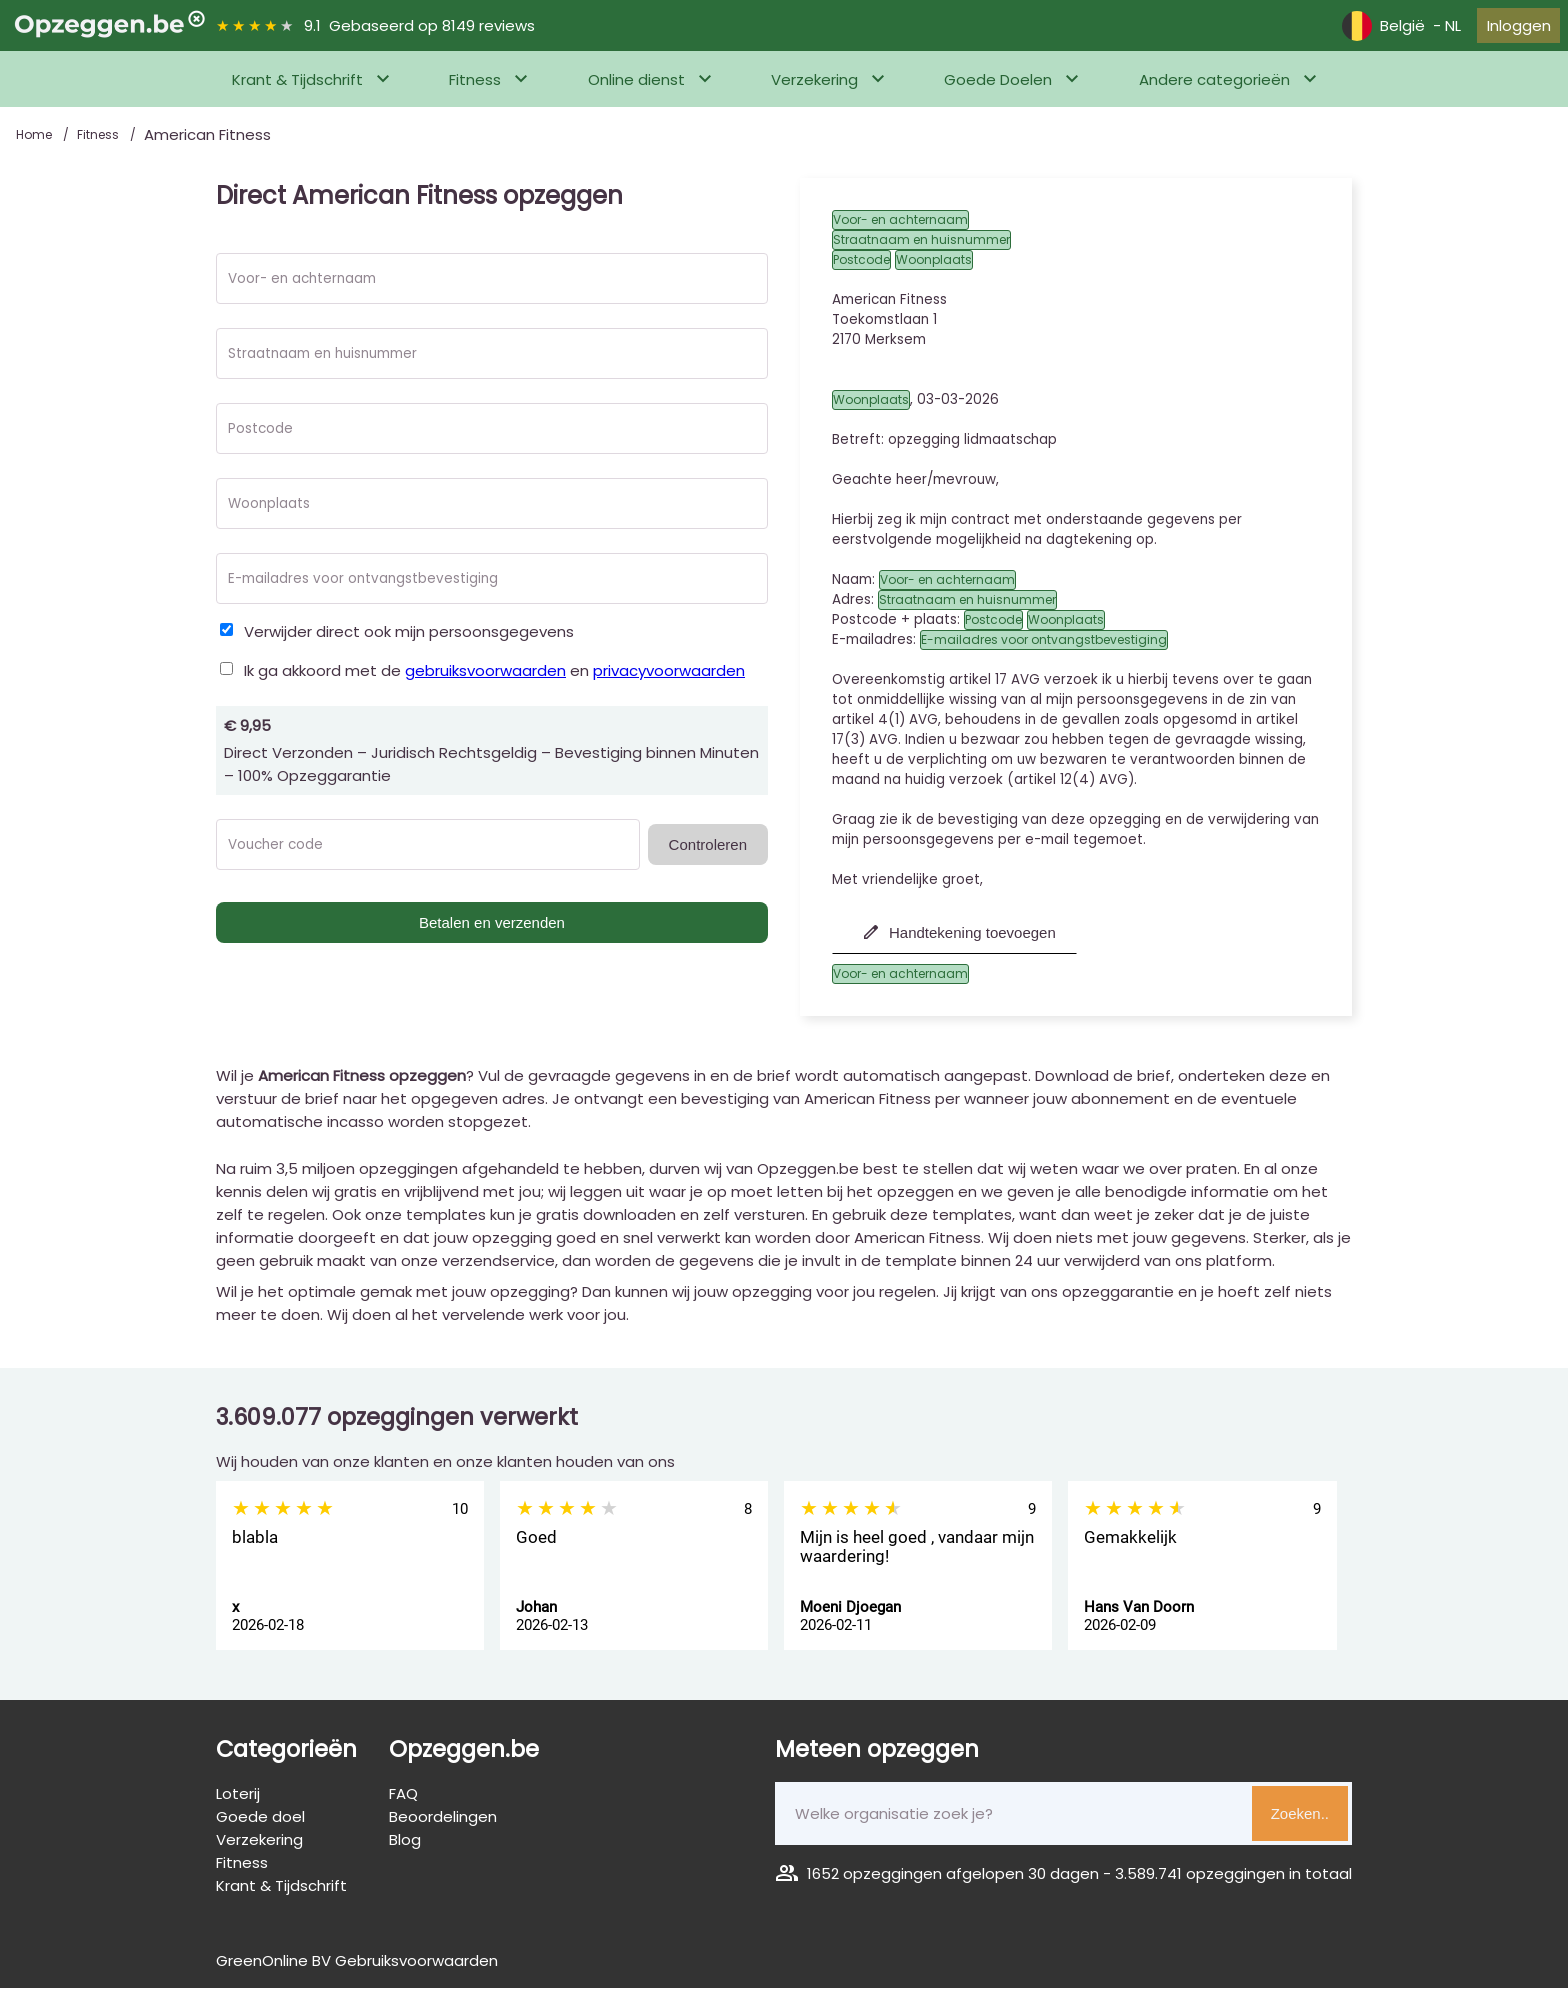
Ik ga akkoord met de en (494, 682)
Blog (405, 1851)
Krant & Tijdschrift (297, 91)
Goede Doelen (998, 91)
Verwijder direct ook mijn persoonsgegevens (409, 643)
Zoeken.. (1300, 1825)
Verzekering (814, 91)
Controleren (708, 856)
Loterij (238, 1805)
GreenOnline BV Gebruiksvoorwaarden (357, 1972)
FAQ (403, 1805)
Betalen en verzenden (492, 934)
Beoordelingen (443, 1828)
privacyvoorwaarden (669, 682)
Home (35, 146)
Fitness (475, 91)
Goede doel (260, 1828)
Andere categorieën (1214, 91)
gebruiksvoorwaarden (485, 682)
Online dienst (636, 91)
